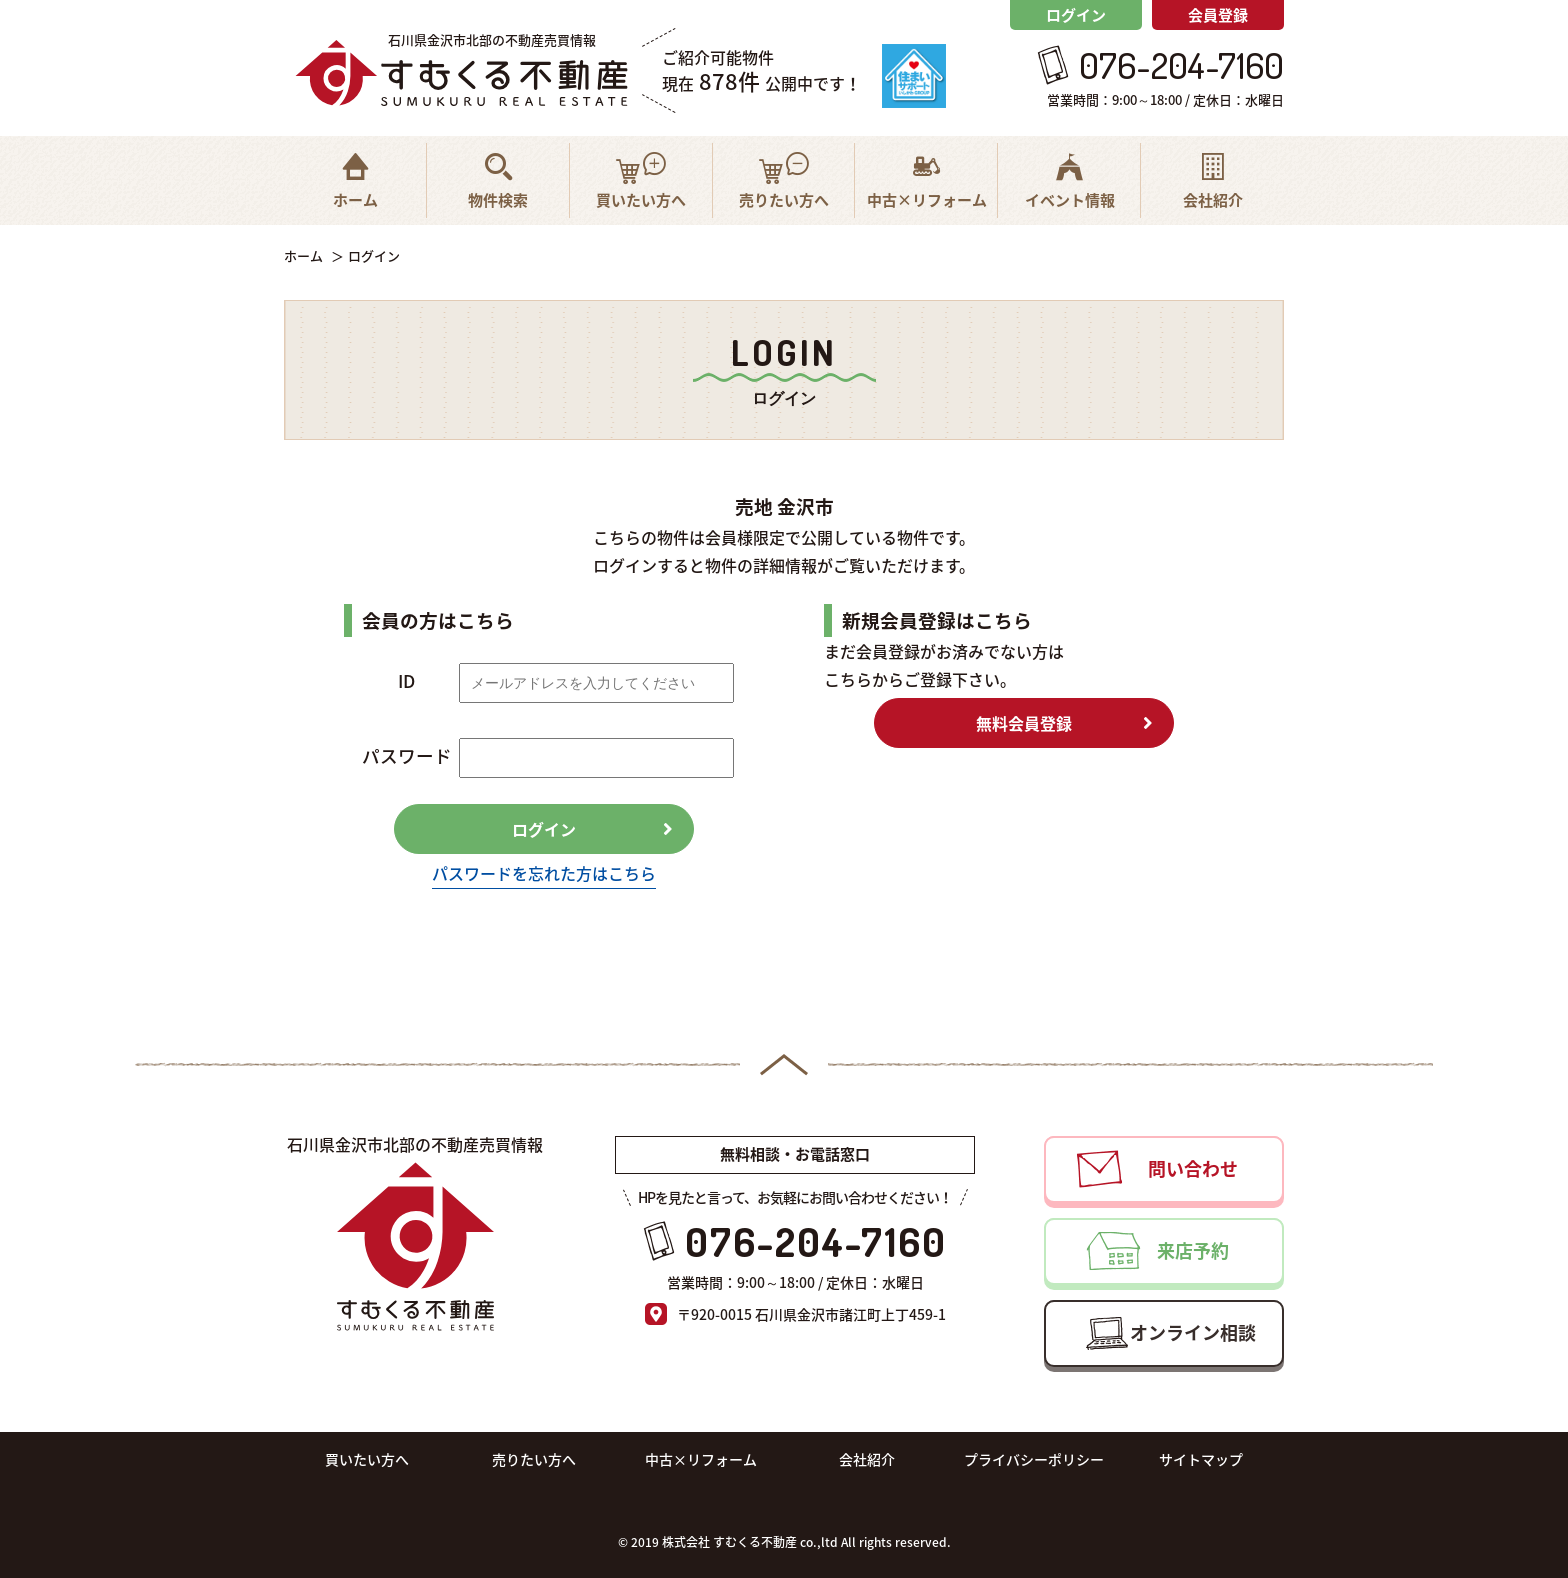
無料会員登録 (1024, 723)
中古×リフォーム (701, 1459)
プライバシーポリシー (1034, 1459)
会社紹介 (867, 1459)
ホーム (303, 255)
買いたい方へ (367, 1459)
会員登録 (1218, 15)
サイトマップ (1201, 1459)
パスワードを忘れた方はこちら (544, 873)
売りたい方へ (534, 1459)
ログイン (1076, 15)
